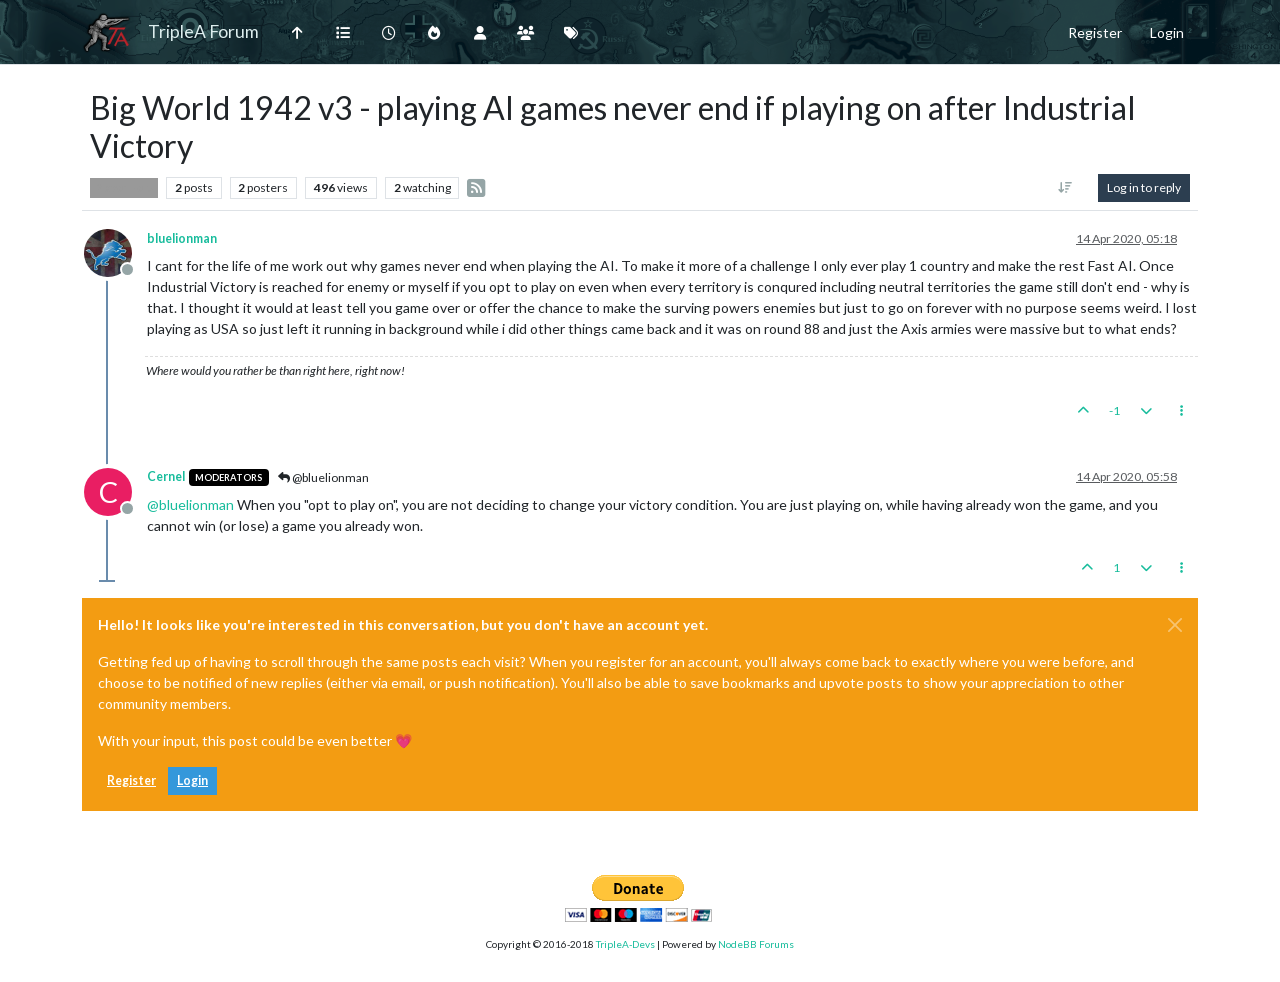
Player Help (124, 188)
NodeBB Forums (756, 944)
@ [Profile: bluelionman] (190, 504)
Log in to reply (1144, 187)
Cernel (166, 476)
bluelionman (182, 238)
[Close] (1175, 625)
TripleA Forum (203, 31)
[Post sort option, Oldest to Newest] (1065, 188)
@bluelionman (323, 477)
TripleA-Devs (625, 944)
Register (131, 780)
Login (192, 780)
